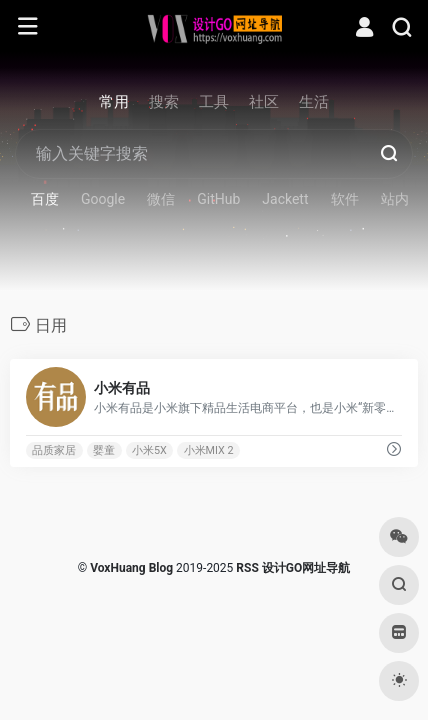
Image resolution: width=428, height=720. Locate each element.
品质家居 (54, 450)
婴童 (104, 450)
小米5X (149, 450)
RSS (247, 568)
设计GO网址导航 (306, 568)
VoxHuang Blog (131, 568)
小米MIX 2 (209, 450)
